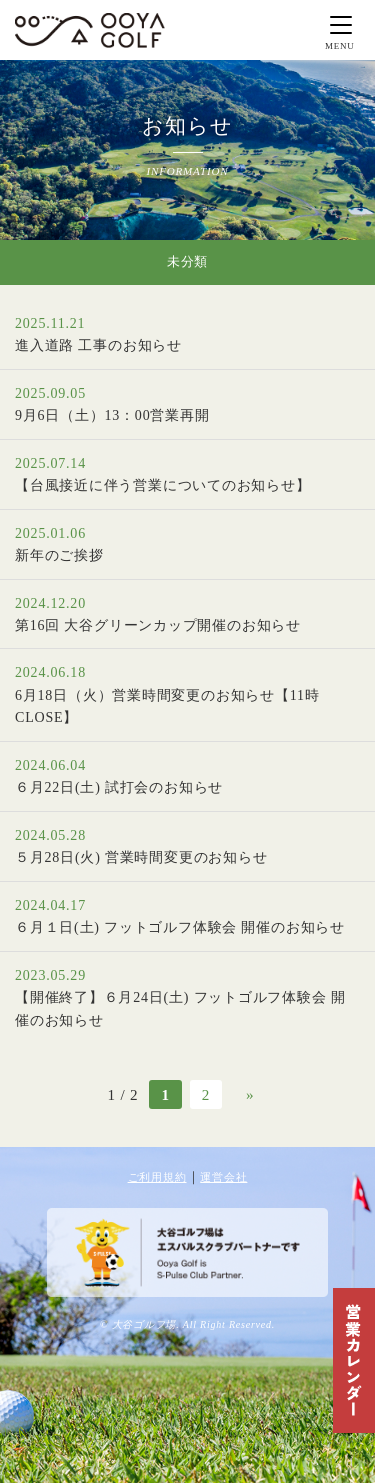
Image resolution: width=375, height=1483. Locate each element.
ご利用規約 (157, 1177)
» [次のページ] (250, 1094)
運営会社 (223, 1177)
